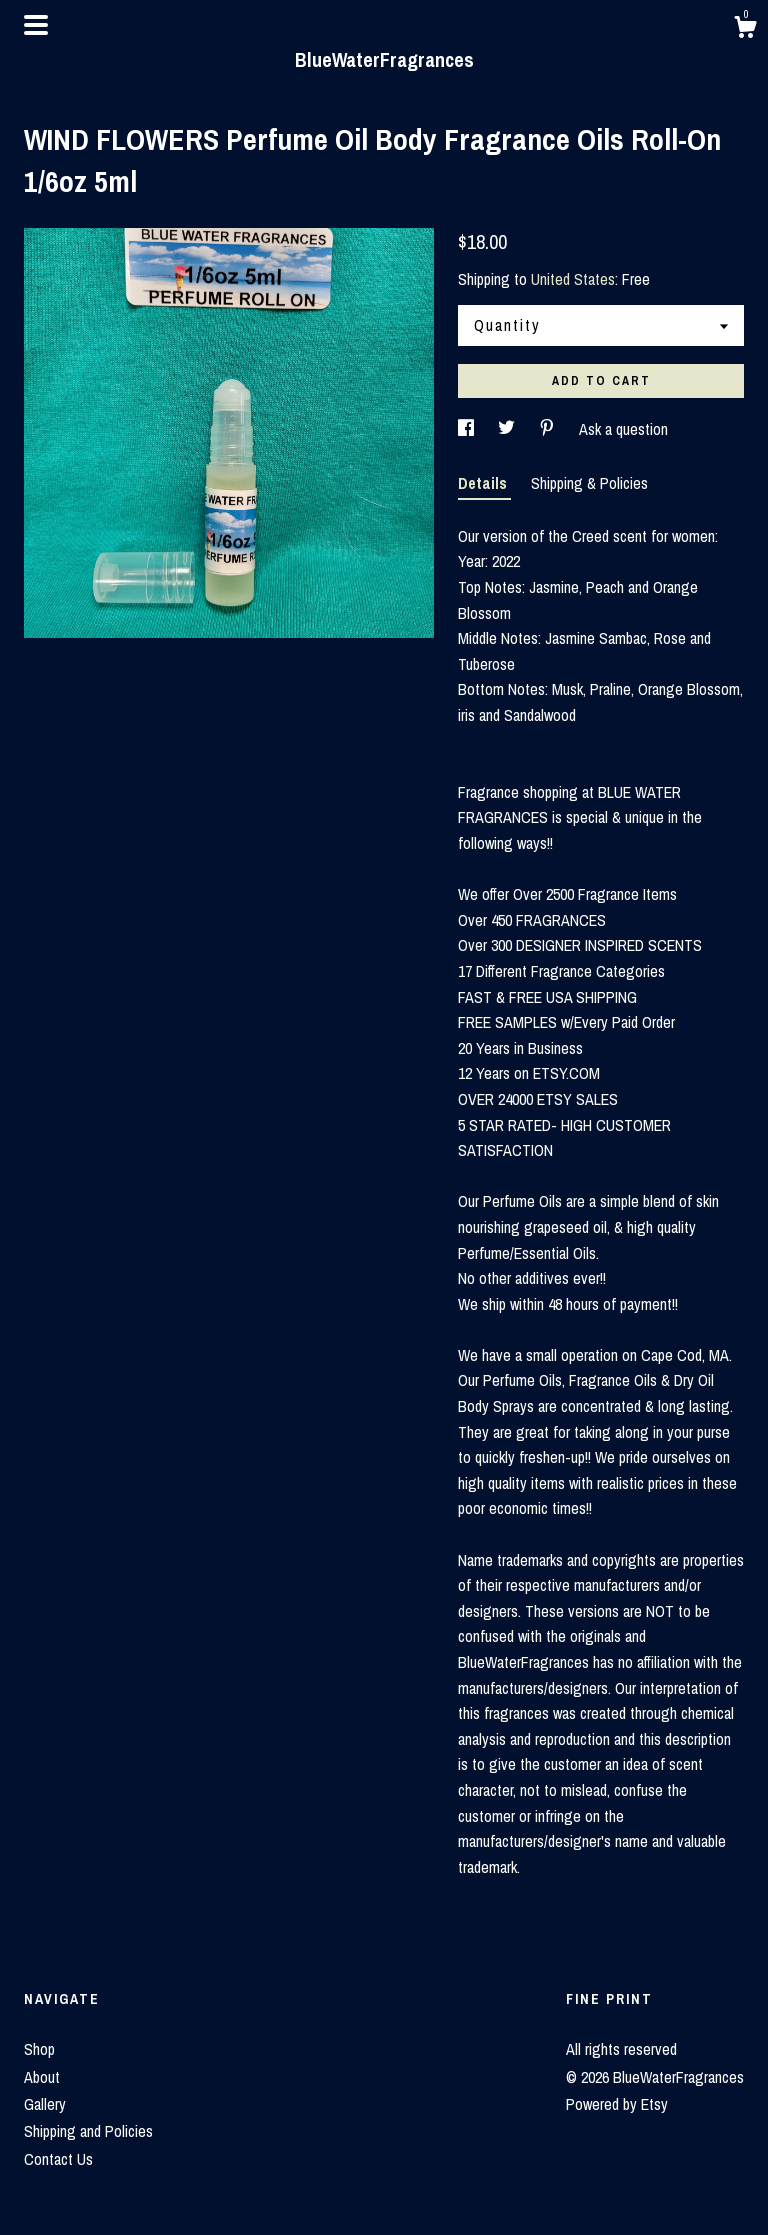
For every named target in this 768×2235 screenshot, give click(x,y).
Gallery (45, 2104)
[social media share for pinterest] (549, 429)
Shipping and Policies (88, 2131)
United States (573, 279)
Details (484, 483)
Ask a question (623, 429)
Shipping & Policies (589, 483)
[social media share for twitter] (508, 429)
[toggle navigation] (36, 25)
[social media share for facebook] (468, 429)
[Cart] (745, 30)
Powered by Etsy (617, 2104)
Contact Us (58, 2159)
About (42, 2077)
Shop (39, 2049)
